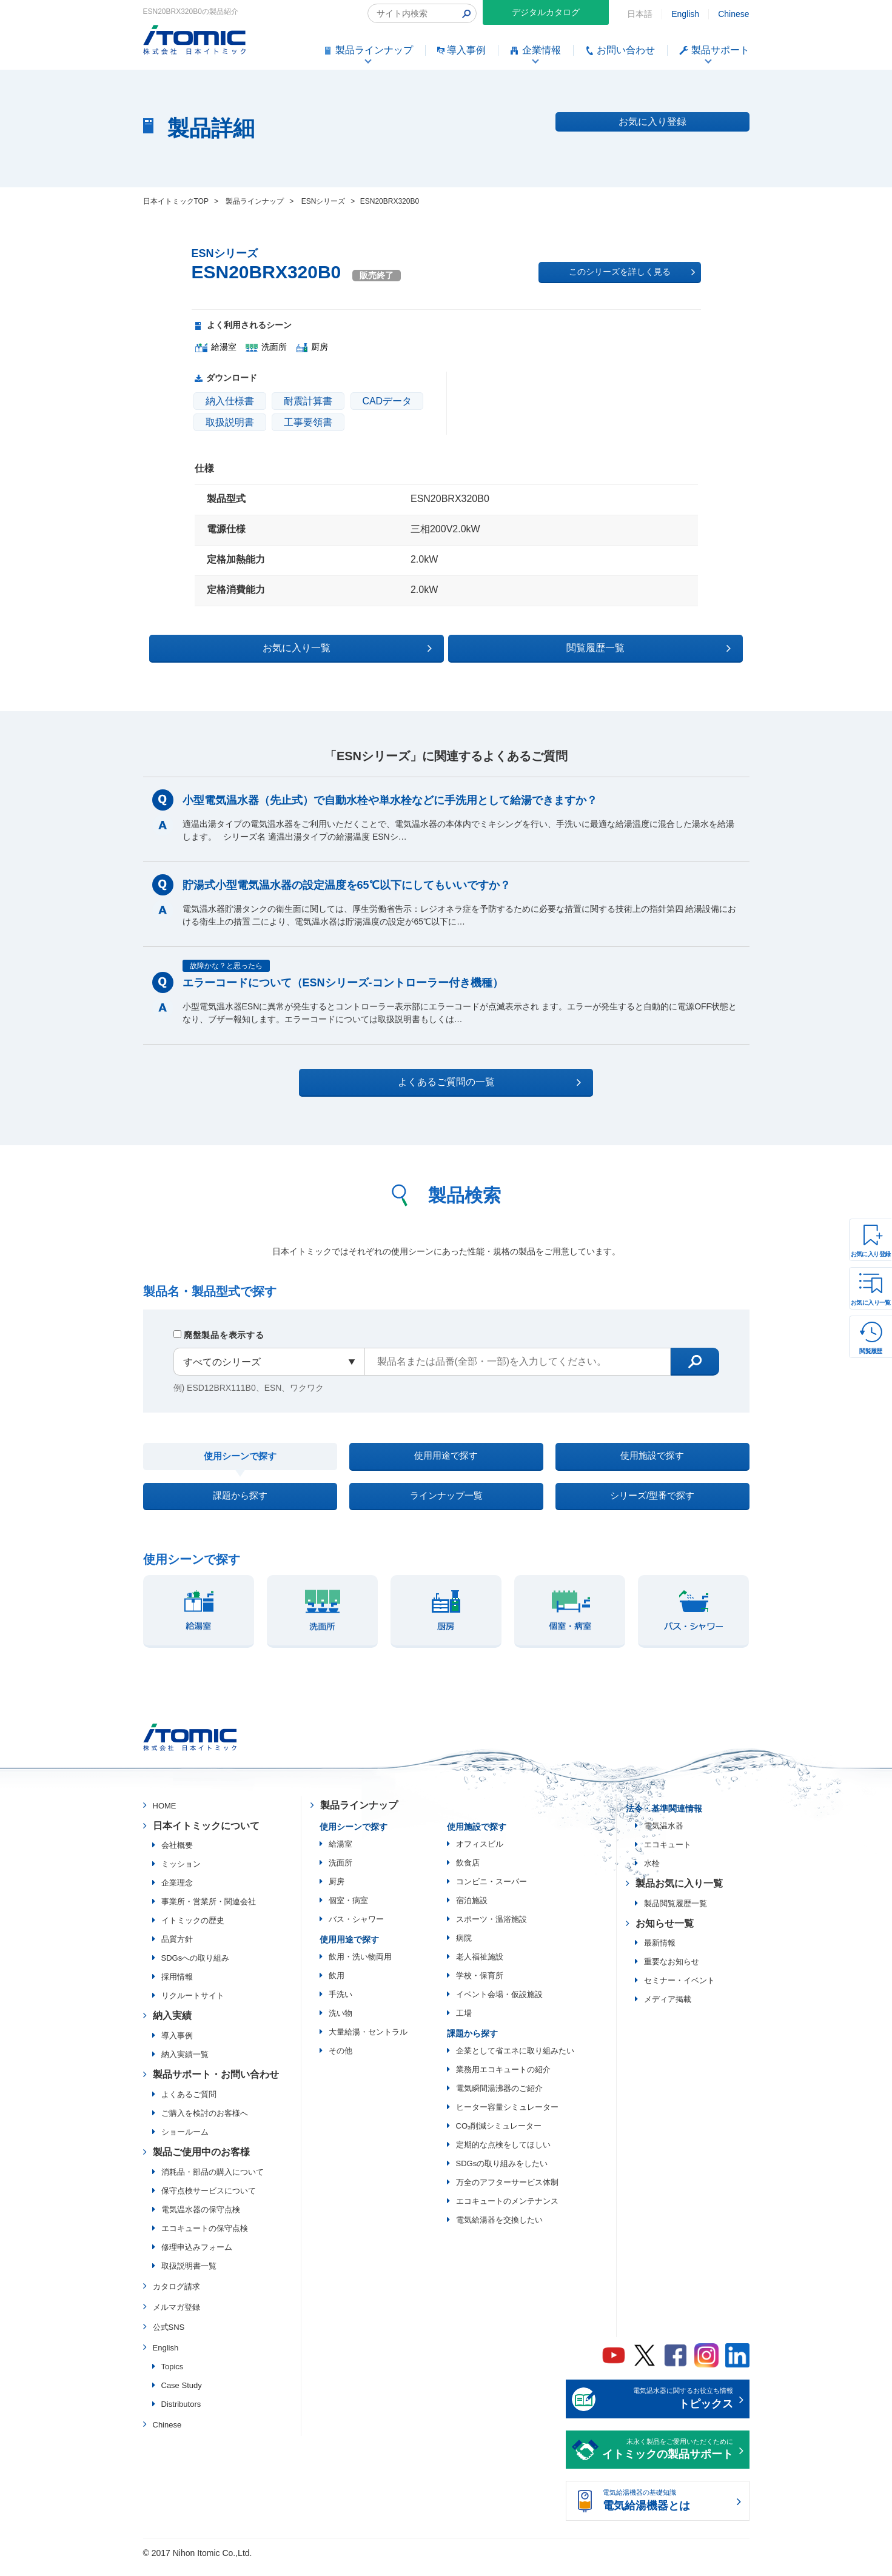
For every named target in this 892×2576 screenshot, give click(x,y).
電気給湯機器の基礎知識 (668, 2512)
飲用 (336, 1985)
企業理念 (177, 1893)
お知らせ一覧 (664, 1934)
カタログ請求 (176, 2296)
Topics (172, 2376)
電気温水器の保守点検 (200, 2219)
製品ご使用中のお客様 (201, 2162)
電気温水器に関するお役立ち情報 (667, 2410)
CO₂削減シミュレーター (499, 2136)
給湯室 (340, 1854)
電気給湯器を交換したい (499, 2230)
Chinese (733, 14)
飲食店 (468, 1873)
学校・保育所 (479, 1985)
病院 (464, 1948)
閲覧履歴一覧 (551, 646)
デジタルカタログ (546, 12)
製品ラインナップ (359, 1815)
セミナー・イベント (679, 1991)
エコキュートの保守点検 (204, 2238)
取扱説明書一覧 (188, 2276)
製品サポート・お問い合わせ (216, 2085)
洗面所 (340, 1873)
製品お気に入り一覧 (679, 1894)
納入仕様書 (230, 401)
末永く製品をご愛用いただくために (667, 2461)
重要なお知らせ (671, 1972)
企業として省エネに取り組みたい (515, 2061)
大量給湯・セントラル (368, 2042)
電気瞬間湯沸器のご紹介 (499, 2098)
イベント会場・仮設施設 (499, 2004)
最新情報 (660, 1953)
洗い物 (340, 2023)
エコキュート (667, 1854)
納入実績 (172, 2026)
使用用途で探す (446, 1457)
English (685, 14)
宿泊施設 (472, 1910)
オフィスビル (479, 1854)
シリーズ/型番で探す (652, 1503)
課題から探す (240, 1503)
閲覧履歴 (870, 1351)
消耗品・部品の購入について (212, 2182)
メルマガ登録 (176, 2317)
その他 (340, 2061)
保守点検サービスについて (208, 2201)
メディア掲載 (667, 2010)
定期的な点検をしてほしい (503, 2154)
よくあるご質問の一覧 (457, 1080)
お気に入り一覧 (871, 1302)
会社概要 (177, 1856)
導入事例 (177, 2046)
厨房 (336, 1891)
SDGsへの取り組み (195, 1968)
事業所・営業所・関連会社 (208, 1912)
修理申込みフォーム (196, 2257)
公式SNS (169, 2338)
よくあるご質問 (188, 2104)
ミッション (181, 1874)
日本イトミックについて (206, 1836)
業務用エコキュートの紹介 (503, 2079)
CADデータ (387, 401)
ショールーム (185, 2142)
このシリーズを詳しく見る (632, 272)
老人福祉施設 (479, 1967)
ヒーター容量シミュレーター (507, 2117)
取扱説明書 (230, 422)
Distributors (181, 2414)
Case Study (181, 2395)
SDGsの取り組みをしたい (502, 2173)
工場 (464, 2023)
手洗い (340, 2004)
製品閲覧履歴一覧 (675, 1913)
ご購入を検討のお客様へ (204, 2123)
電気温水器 (663, 1836)
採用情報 (177, 1987)
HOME (164, 1816)
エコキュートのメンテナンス (507, 2211)
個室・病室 (348, 1910)
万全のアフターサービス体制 (507, 2192)
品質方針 (177, 1950)
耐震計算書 (308, 401)
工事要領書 (308, 422)
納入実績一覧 (185, 2065)
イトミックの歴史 (192, 1931)
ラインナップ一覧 (446, 1503)
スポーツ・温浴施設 (491, 1929)
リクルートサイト (192, 2006)
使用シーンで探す (240, 1458)
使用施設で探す (652, 1457)
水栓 (652, 1873)
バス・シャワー (356, 1929)
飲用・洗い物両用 (360, 1967)
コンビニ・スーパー (491, 1891)
